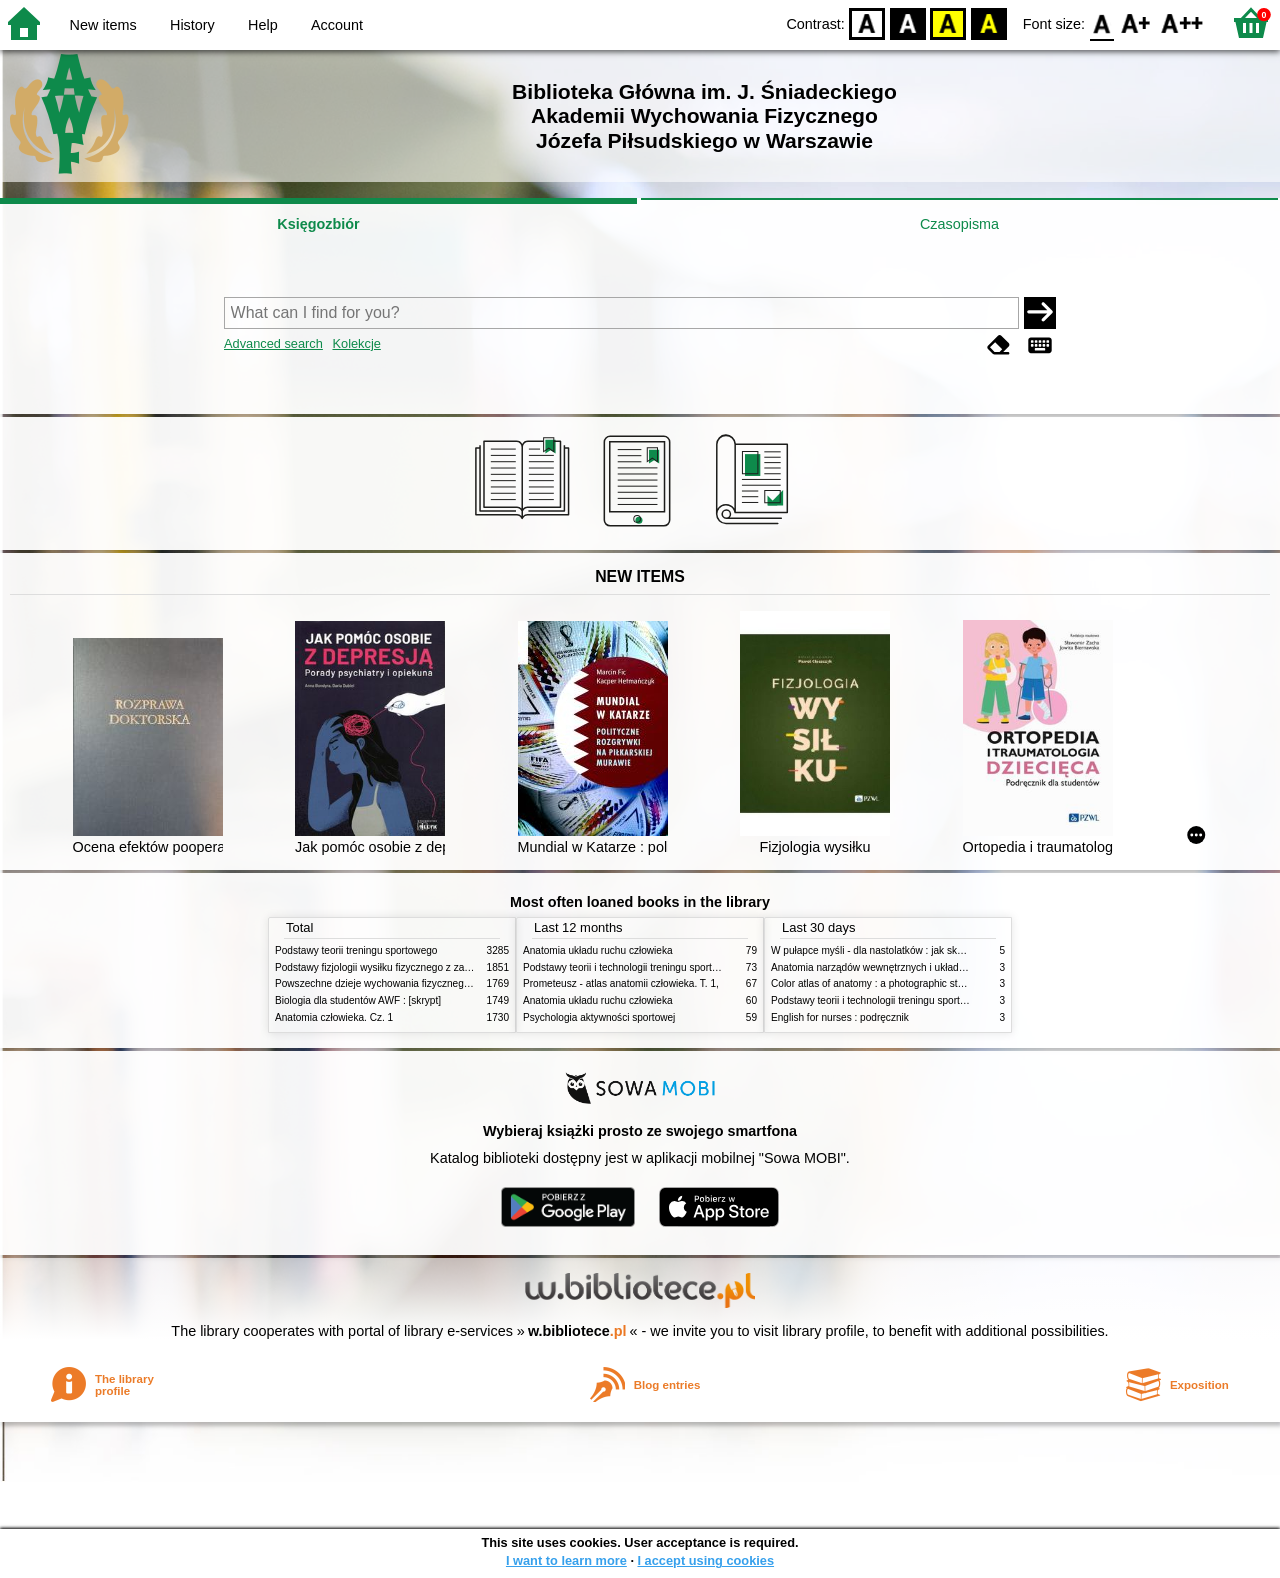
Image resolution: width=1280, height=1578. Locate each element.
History (192, 25)
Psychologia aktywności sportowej (599, 1017)
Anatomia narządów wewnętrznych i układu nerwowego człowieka (918, 967)
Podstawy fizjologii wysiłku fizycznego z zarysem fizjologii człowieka (426, 967)
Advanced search (273, 343)
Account (337, 25)
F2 (1182, 22)
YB (948, 22)
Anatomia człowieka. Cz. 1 (334, 1017)
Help (263, 25)
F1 (1136, 22)
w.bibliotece (577, 1331)
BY (988, 22)
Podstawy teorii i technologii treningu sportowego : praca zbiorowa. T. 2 (681, 967)
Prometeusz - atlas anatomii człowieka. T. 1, (621, 983)
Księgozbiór (318, 224)
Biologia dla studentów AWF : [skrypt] (358, 1000)
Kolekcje (356, 343)
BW (908, 22)
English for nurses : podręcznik (840, 1017)
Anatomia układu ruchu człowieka (598, 950)
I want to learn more (566, 1560)
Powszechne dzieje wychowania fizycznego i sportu (390, 983)
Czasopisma (959, 224)
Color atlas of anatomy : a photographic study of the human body (915, 983)
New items (103, 25)
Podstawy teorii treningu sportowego (356, 950)
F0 (1101, 22)
